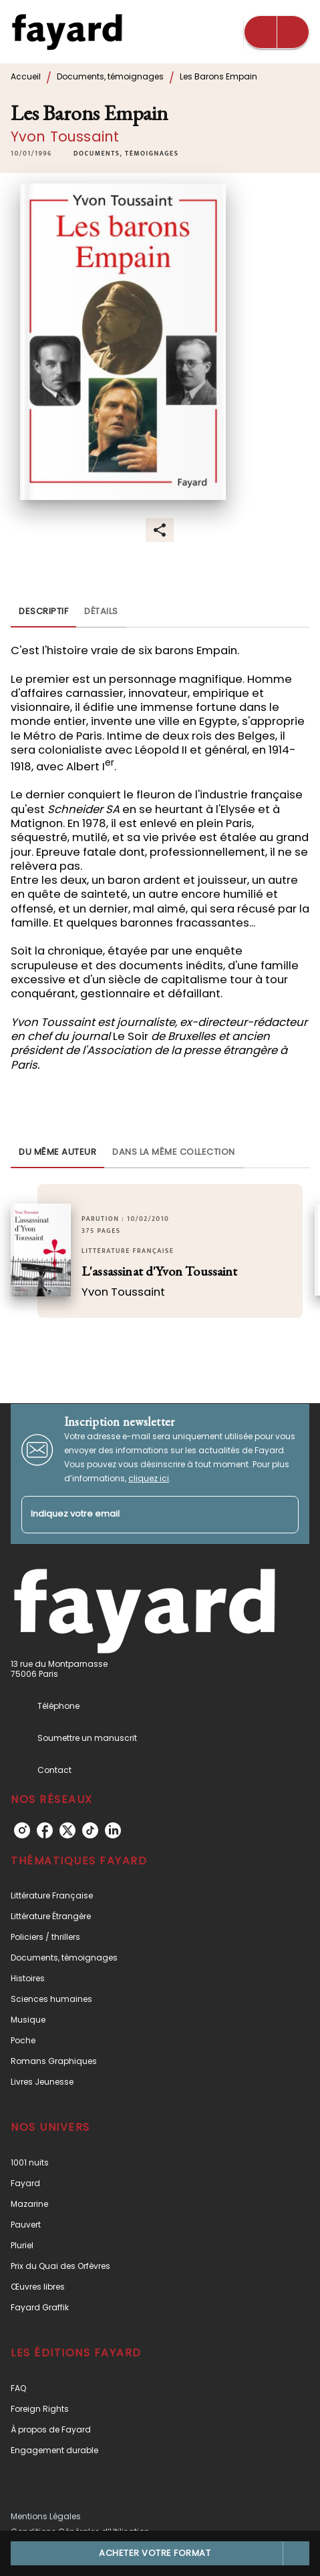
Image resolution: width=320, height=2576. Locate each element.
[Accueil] (67, 31)
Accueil (26, 76)
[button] (126, 154)
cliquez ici (148, 1478)
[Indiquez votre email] (143, 1515)
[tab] (43, 611)
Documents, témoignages (110, 76)
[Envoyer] (283, 1515)
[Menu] (276, 32)
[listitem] (22, 1830)
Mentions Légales (46, 2516)
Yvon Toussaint (65, 136)
